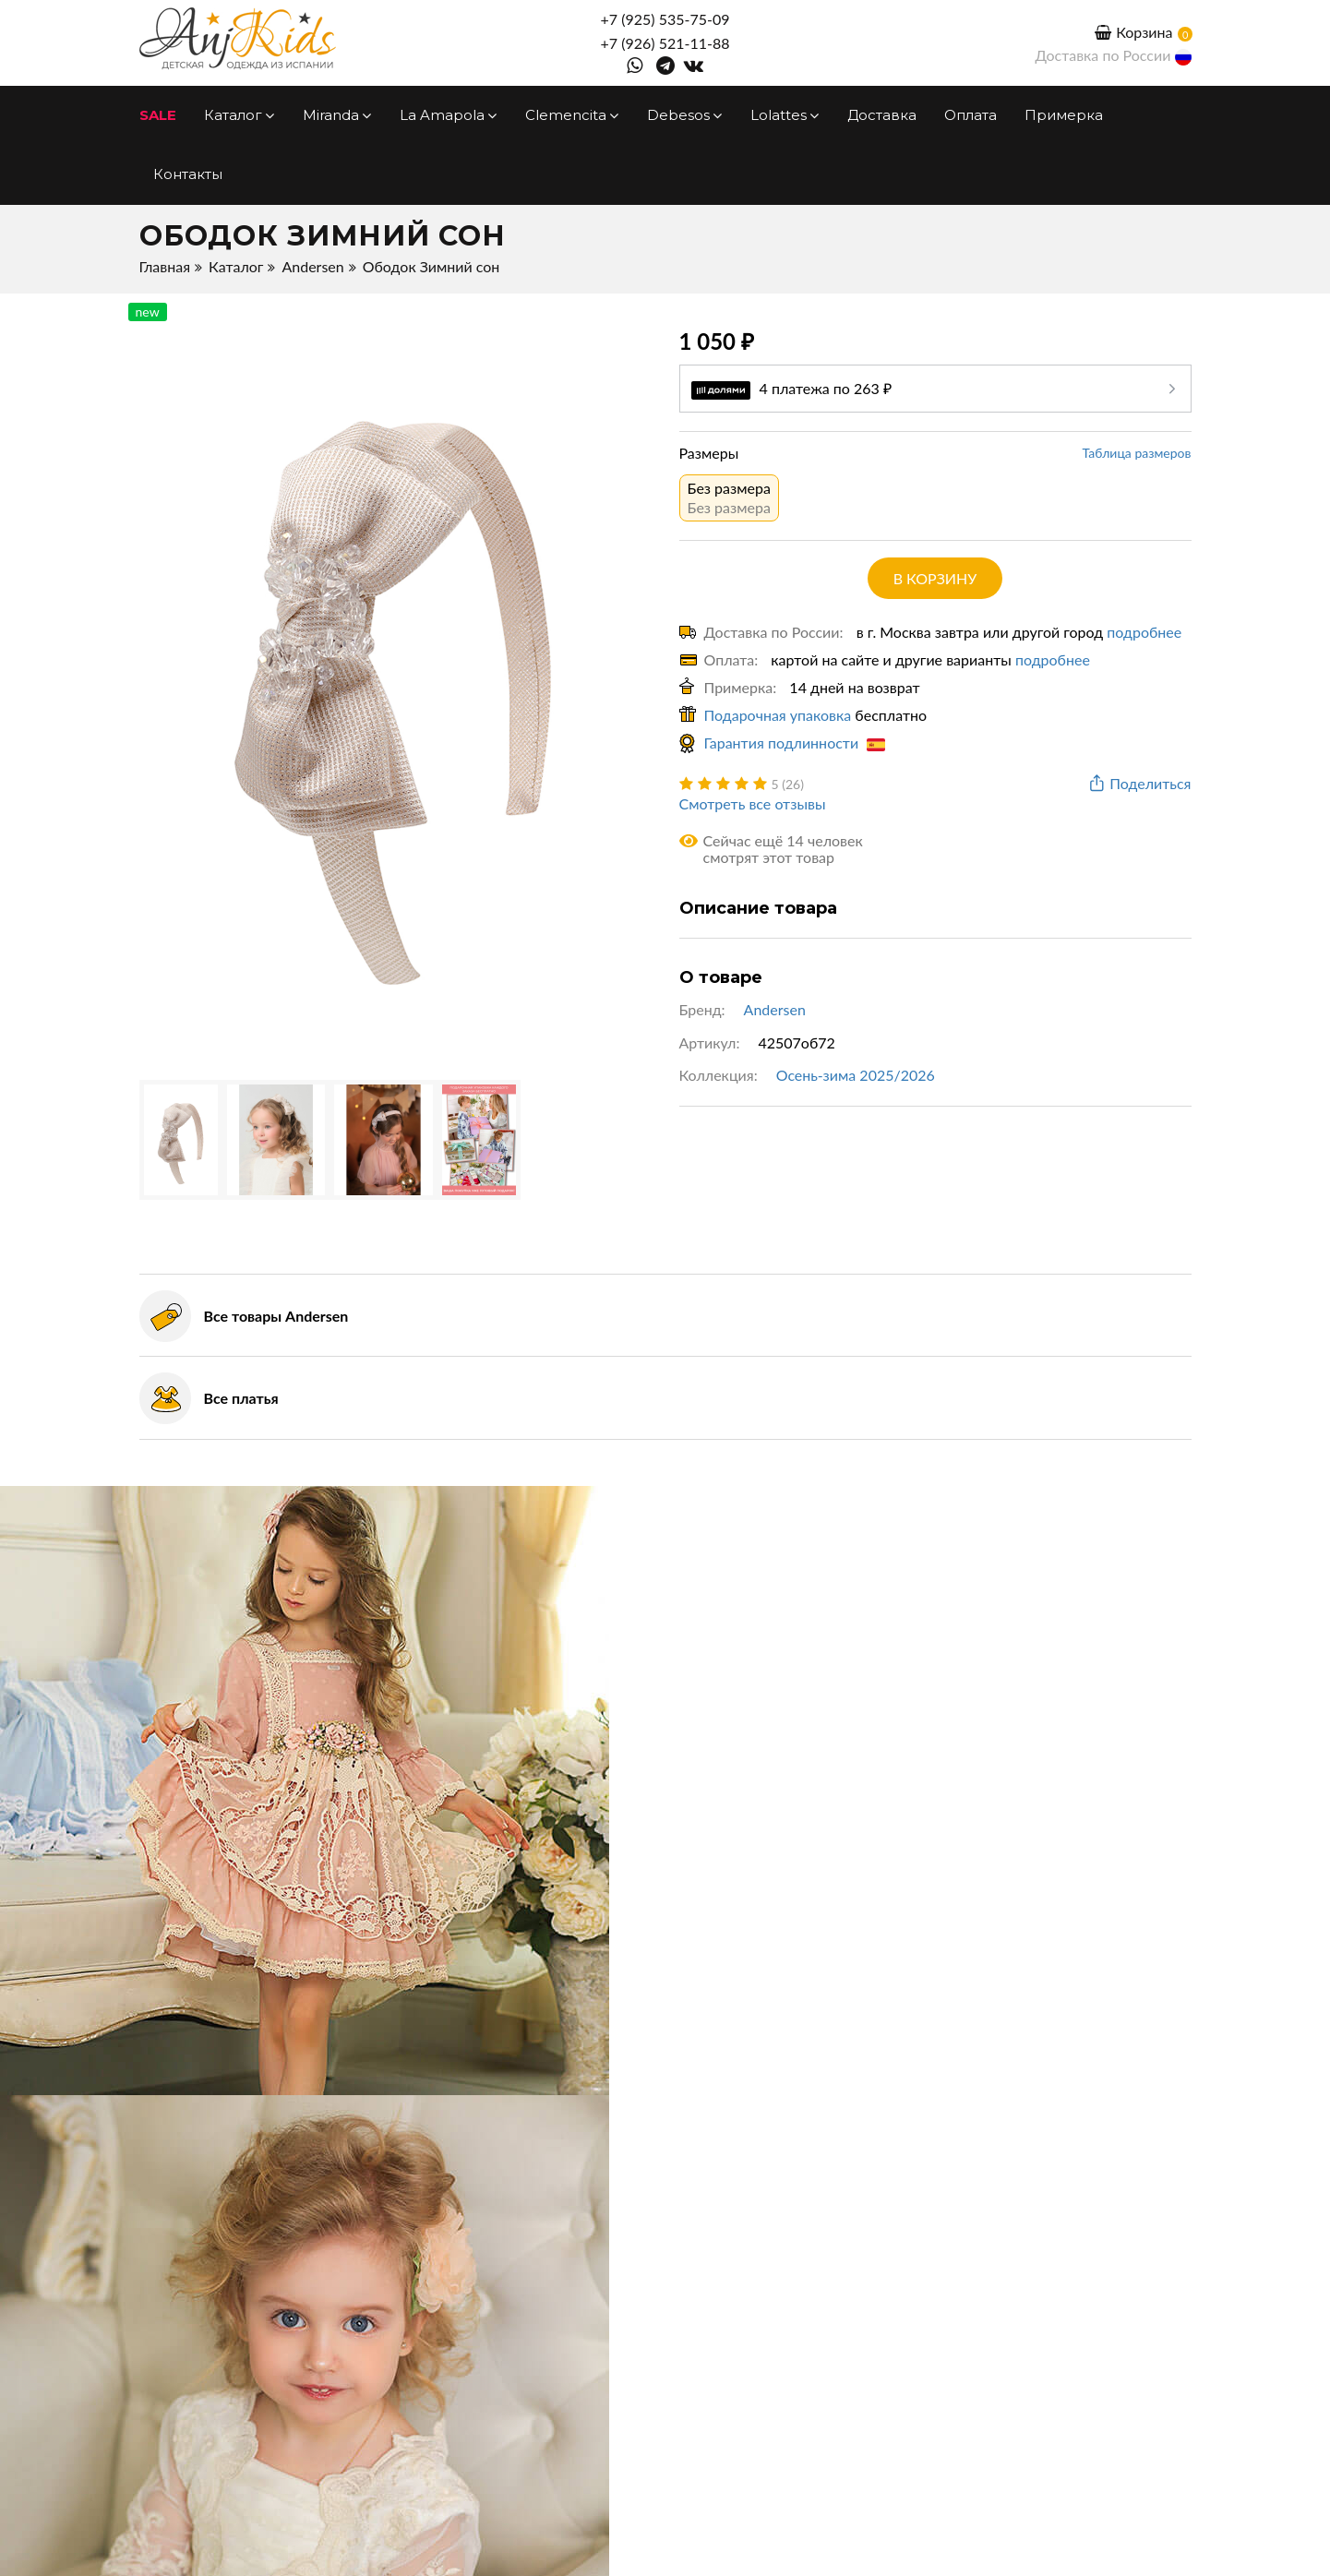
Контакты (187, 174)
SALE (157, 115)
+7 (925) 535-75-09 (665, 19)
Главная (165, 266)
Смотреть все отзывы (752, 803)
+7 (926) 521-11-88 (665, 43)
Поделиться (1138, 784)
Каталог (239, 115)
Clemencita (572, 115)
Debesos (685, 115)
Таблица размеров (1137, 453)
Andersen (312, 266)
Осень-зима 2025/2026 (855, 1075)
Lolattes (785, 115)
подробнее (1144, 632)
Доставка (882, 115)
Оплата (970, 115)
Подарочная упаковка (778, 715)
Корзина (1133, 32)
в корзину (935, 578)
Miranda (337, 115)
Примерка (1063, 115)
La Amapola (448, 115)
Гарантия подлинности (795, 742)
